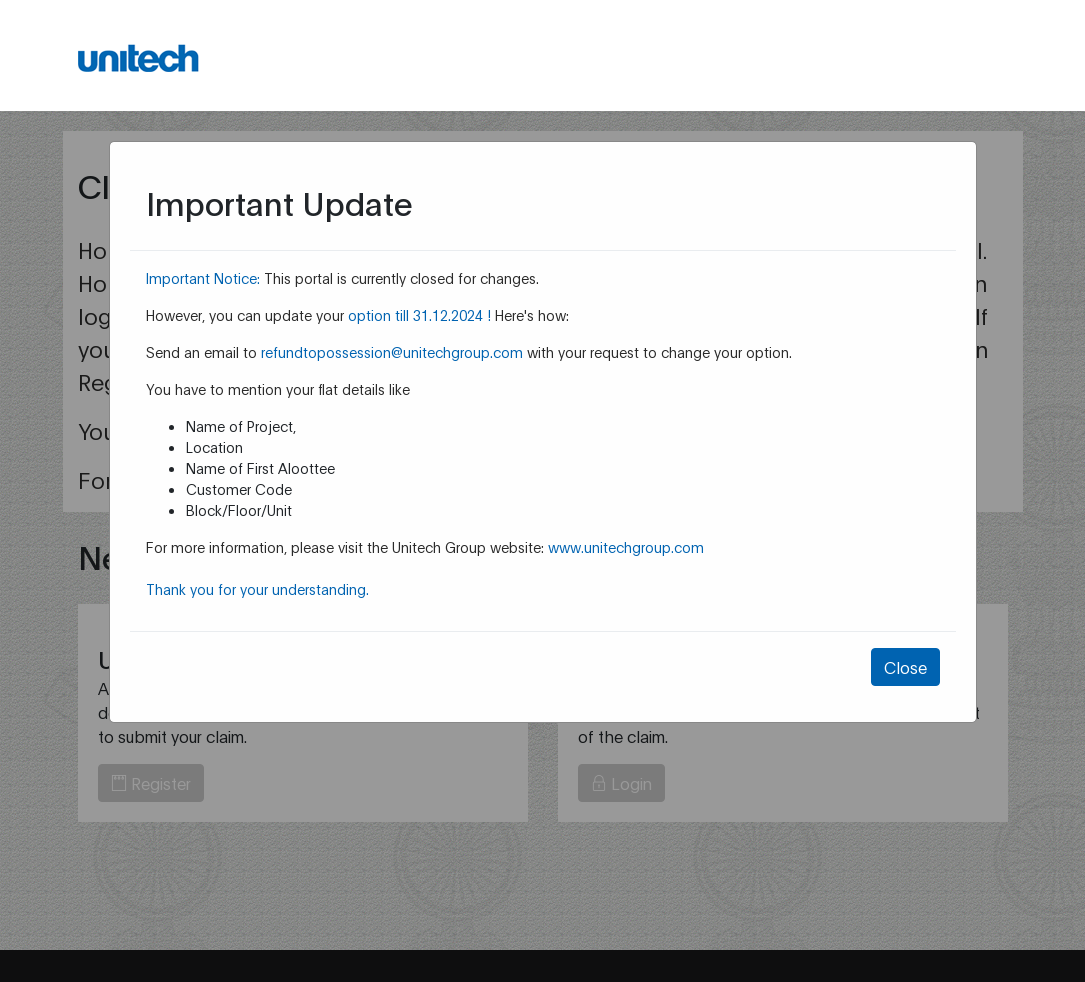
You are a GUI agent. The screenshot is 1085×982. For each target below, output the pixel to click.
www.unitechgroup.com (626, 546)
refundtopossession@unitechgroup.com (392, 351)
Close (905, 666)
